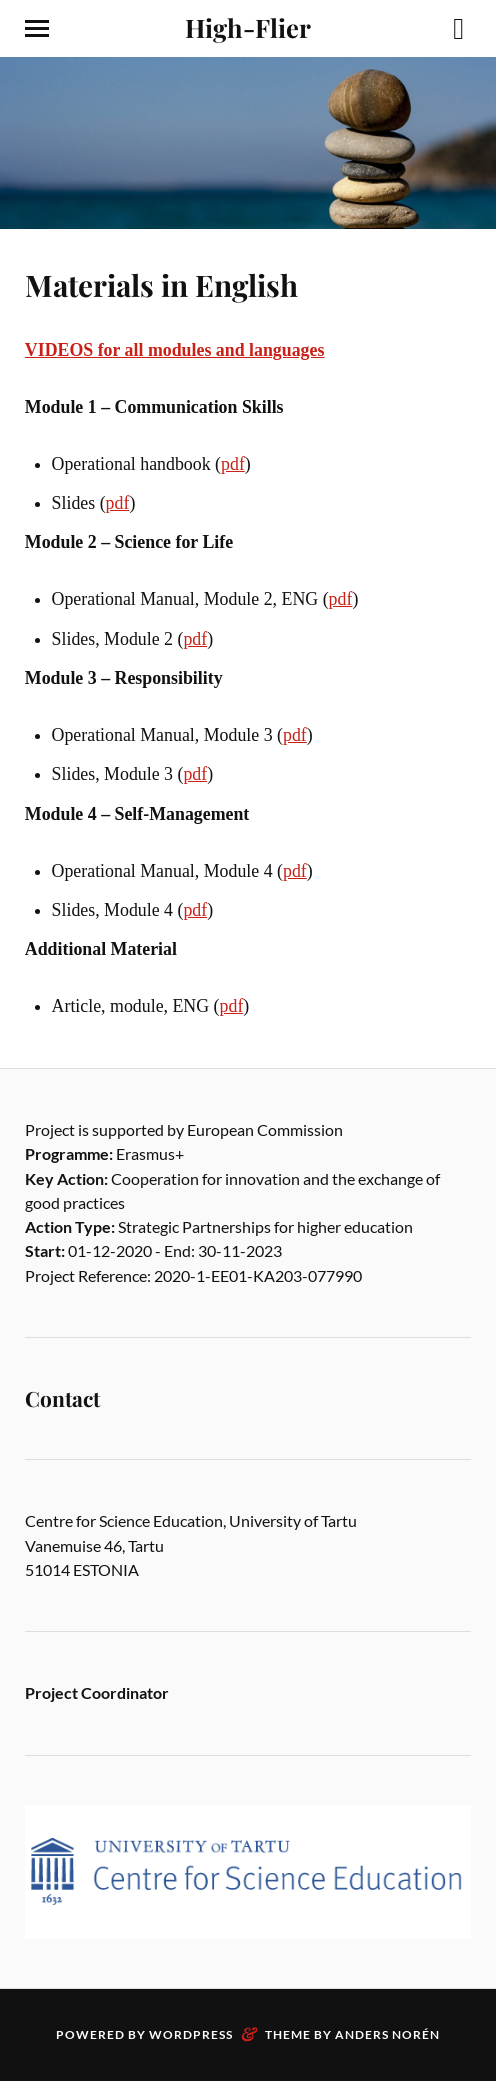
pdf (233, 464)
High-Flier (248, 27)
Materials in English (161, 284)
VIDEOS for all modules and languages (175, 350)
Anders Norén (387, 2034)
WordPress (191, 2034)
